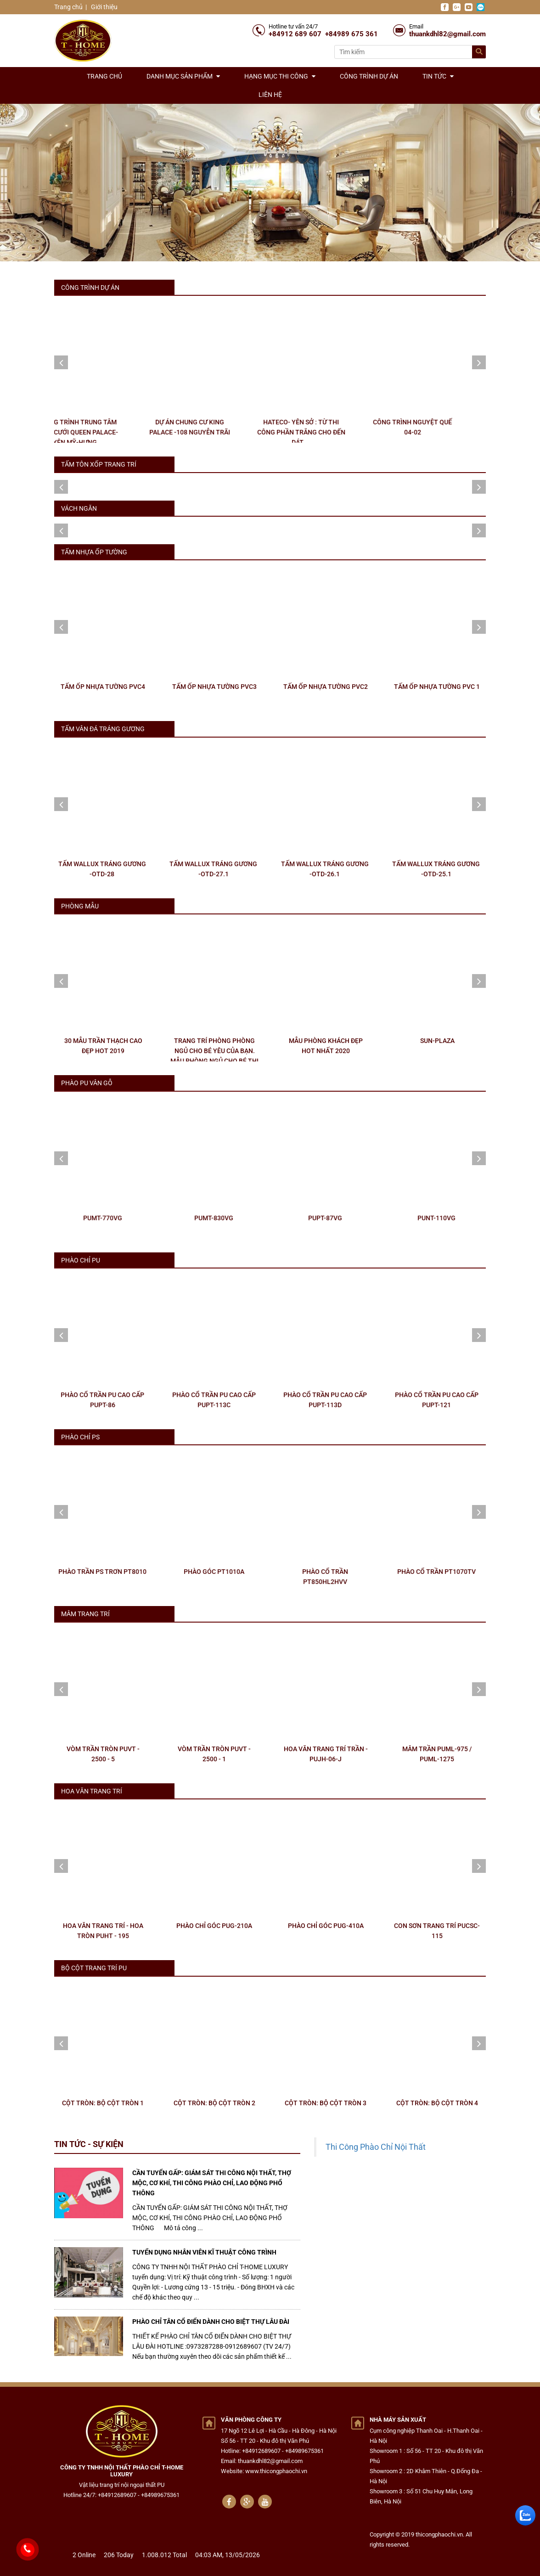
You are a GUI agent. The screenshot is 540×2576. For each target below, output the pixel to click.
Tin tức (438, 76)
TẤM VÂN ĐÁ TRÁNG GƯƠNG (103, 729)
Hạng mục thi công (279, 76)
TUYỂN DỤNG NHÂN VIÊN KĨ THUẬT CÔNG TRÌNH (204, 2252)
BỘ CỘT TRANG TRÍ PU (94, 1968)
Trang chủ (68, 7)
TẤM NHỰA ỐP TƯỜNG (94, 552)
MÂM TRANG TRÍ (85, 1614)
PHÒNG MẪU (80, 906)
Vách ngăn (79, 508)
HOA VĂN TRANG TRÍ (91, 1791)
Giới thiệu (104, 7)
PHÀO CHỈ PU (80, 1260)
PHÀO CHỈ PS (80, 1437)
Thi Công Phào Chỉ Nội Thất (376, 2147)
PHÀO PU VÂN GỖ (86, 1083)
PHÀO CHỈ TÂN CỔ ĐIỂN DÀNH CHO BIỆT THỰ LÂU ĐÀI (210, 2321)
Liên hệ (270, 94)
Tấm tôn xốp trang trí (98, 464)
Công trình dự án (369, 76)
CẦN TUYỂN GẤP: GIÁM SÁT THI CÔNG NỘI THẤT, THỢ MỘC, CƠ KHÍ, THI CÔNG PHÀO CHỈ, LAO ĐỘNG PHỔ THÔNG (211, 2183)
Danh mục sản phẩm (183, 76)
